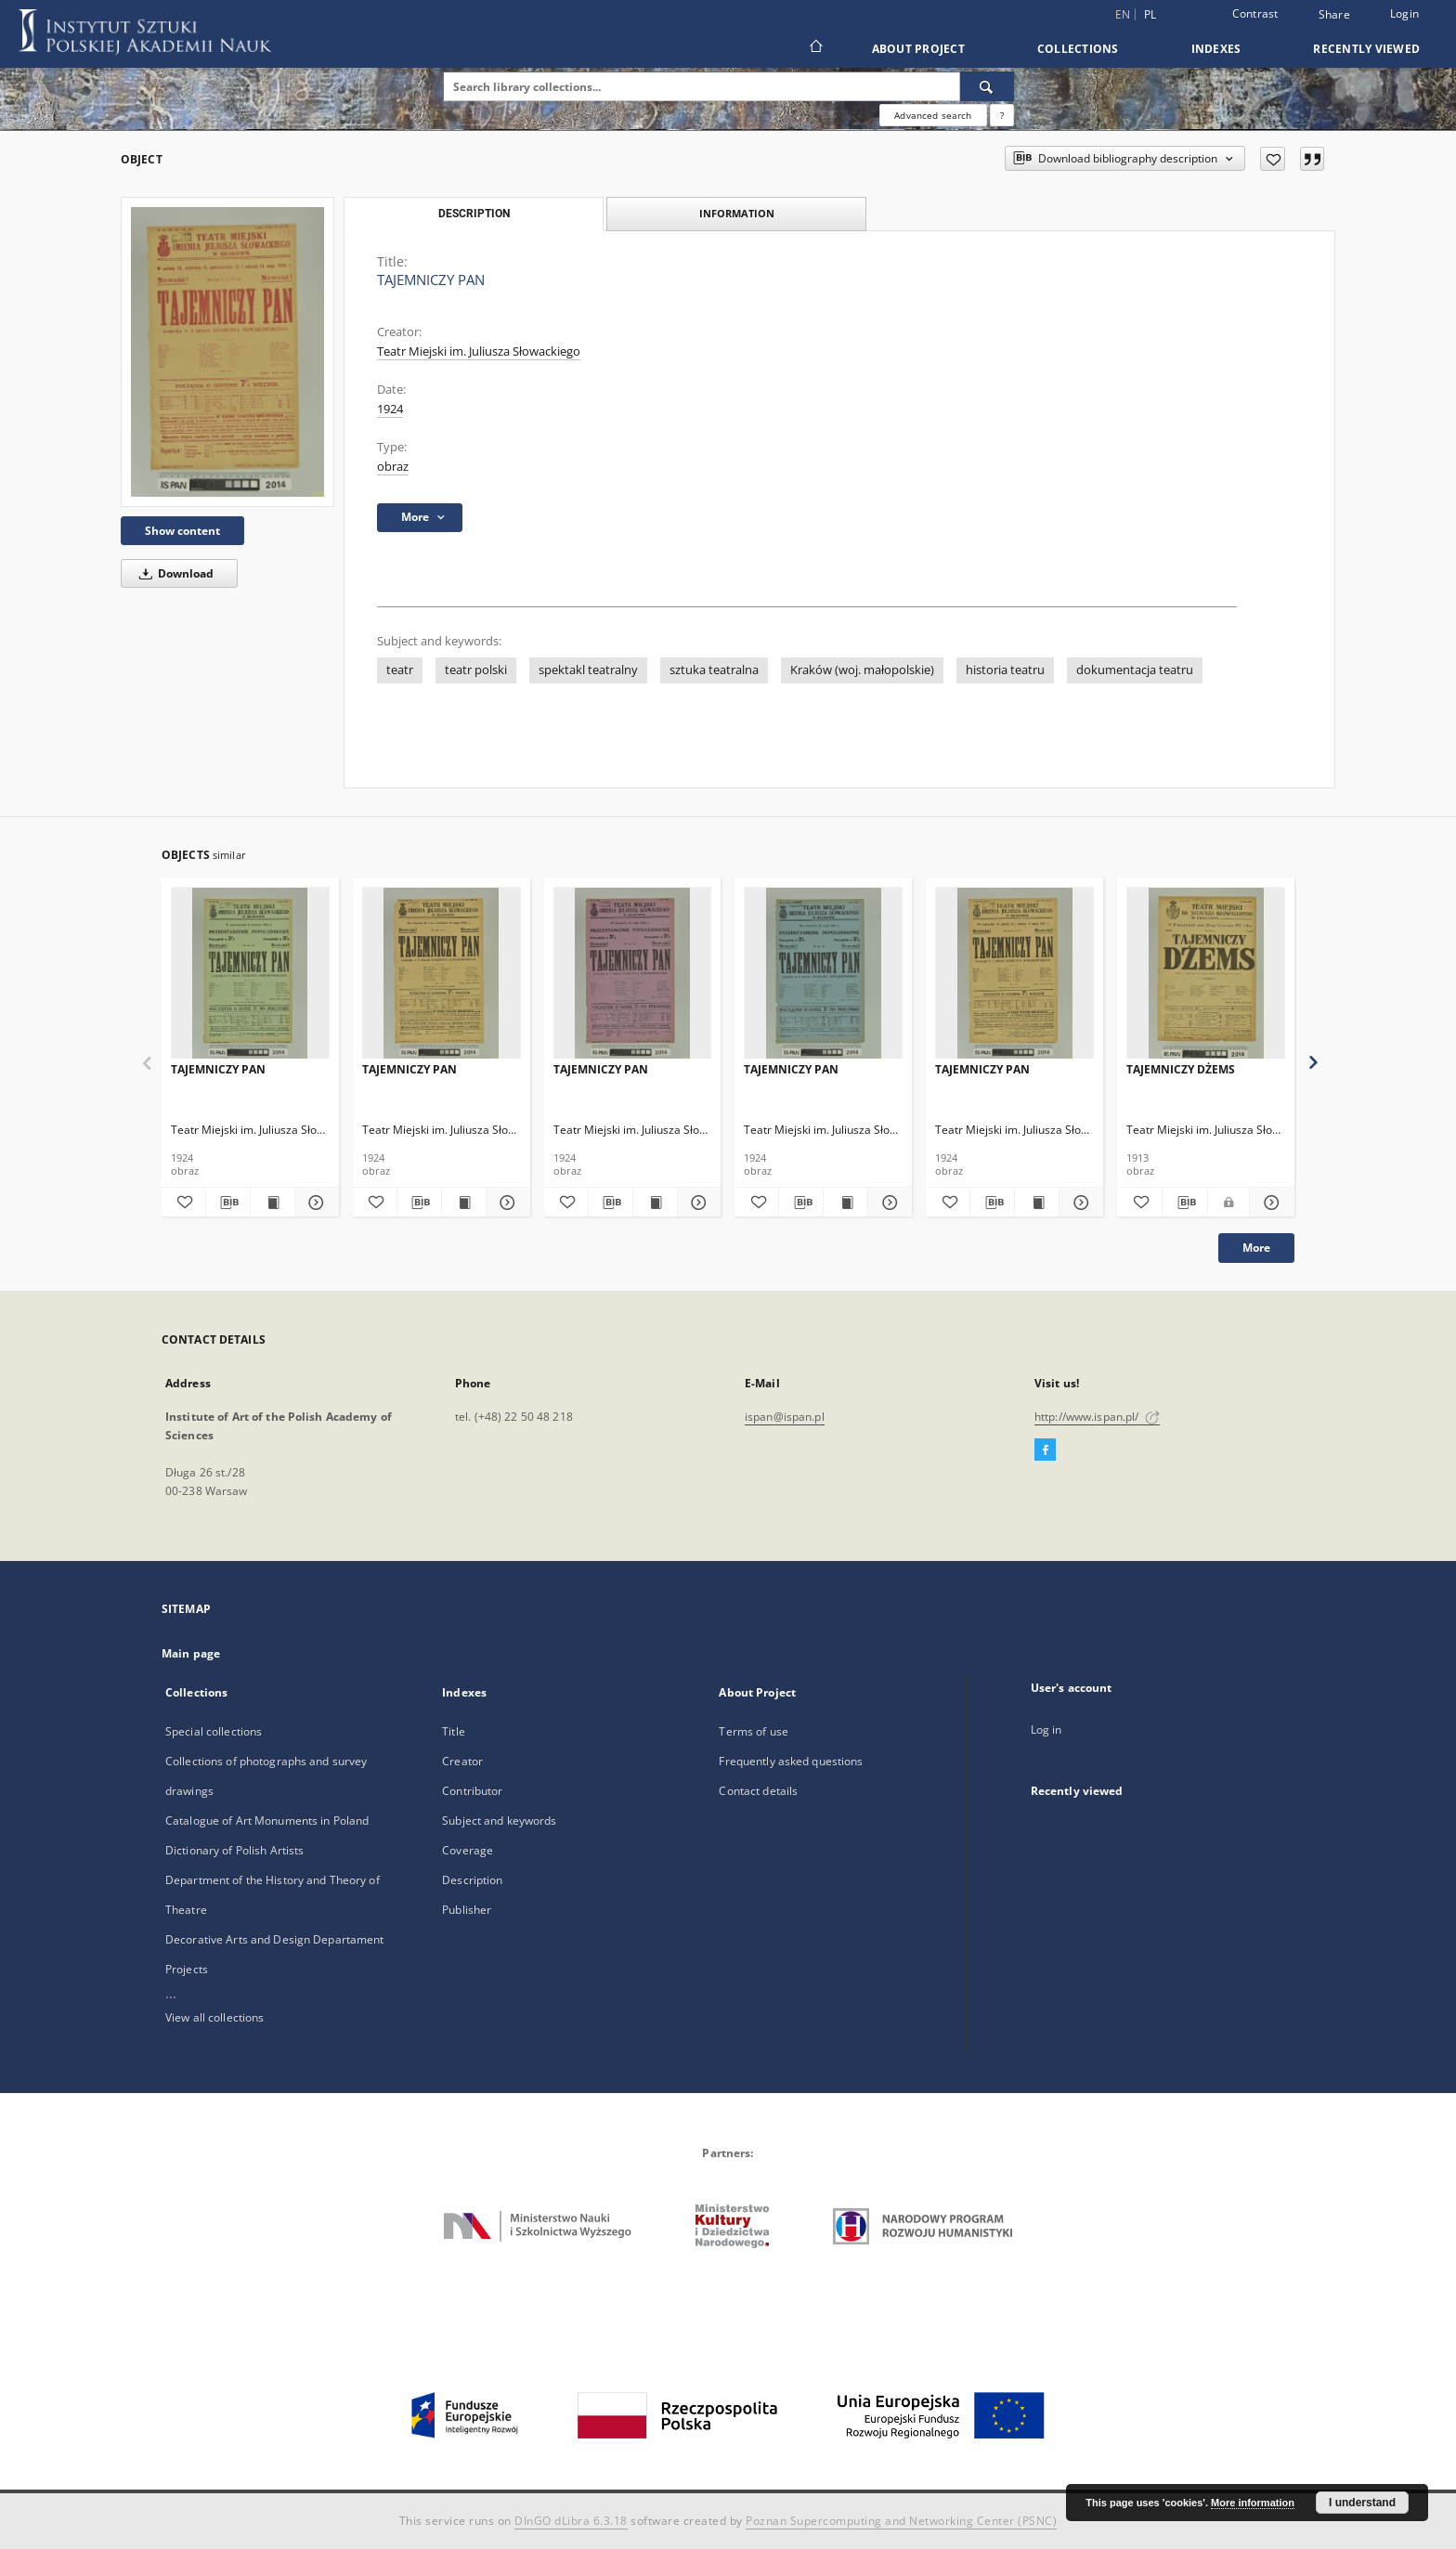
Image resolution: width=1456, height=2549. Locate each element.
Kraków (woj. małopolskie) (862, 670)
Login (1404, 13)
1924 (390, 409)
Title (453, 1731)
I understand (1362, 2502)
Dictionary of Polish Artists (234, 1850)
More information (1252, 2502)
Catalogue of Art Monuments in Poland (267, 1820)
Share (1334, 14)
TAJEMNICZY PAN (218, 1069)
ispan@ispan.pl (785, 1416)
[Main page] (815, 48)
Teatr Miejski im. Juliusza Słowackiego (478, 351)
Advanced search (932, 115)
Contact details (758, 1791)
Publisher (466, 1910)
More (1256, 1247)
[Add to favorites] (1272, 159)
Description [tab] (474, 213)
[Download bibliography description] (228, 1202)
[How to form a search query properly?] (1002, 115)
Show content (182, 531)
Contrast (1255, 13)
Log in (1046, 1729)
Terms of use (753, 1731)
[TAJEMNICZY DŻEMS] (1205, 974)
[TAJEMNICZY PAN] (227, 351)
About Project (918, 49)
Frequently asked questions (791, 1761)
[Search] (987, 86)
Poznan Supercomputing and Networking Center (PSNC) (901, 2521)
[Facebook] (1045, 1450)
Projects (186, 1969)
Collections (1078, 49)
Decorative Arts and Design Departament (274, 1939)
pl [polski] (1150, 14)
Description (472, 1880)
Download (173, 573)
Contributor (472, 1791)
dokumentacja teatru (1134, 670)
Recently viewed (1366, 49)
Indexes (1216, 49)
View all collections (214, 2017)
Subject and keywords (499, 1820)
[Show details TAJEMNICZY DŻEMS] (1269, 1202)
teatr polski (476, 670)
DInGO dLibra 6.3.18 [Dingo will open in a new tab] (571, 2521)
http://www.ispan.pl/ (1097, 1416)
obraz (393, 467)
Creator (462, 1761)
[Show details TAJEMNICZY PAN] (314, 1202)
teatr (399, 670)
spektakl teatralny (588, 670)
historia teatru (1005, 670)
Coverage (467, 1850)
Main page (191, 1653)
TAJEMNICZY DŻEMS (1180, 1069)
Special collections (213, 1731)
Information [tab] (736, 213)
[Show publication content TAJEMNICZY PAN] (272, 1202)
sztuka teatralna (714, 670)
